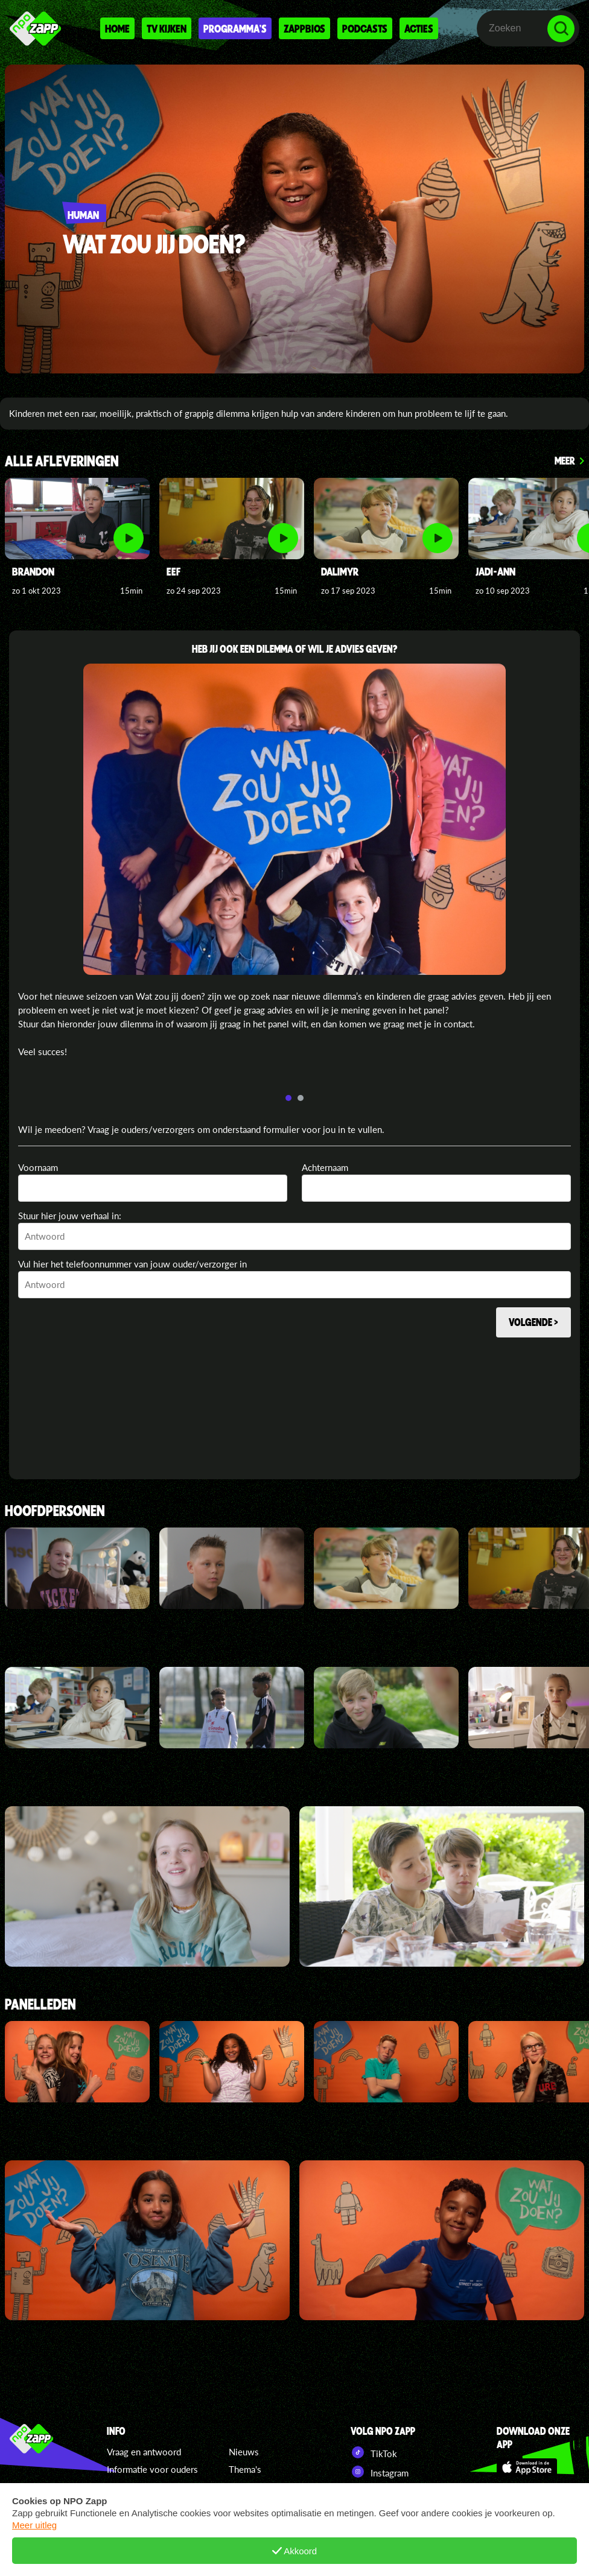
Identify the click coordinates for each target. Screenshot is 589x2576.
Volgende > (533, 1321)
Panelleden (40, 2005)
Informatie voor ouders (152, 2469)
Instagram (380, 2471)
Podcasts (364, 28)
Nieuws (244, 2451)
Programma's (235, 28)
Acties (418, 28)
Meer (565, 460)
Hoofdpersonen (55, 1511)
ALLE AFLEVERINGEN (62, 462)
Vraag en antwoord (144, 2451)
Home (117, 28)
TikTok (374, 2452)
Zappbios (304, 28)
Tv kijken (166, 28)
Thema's (245, 2469)
